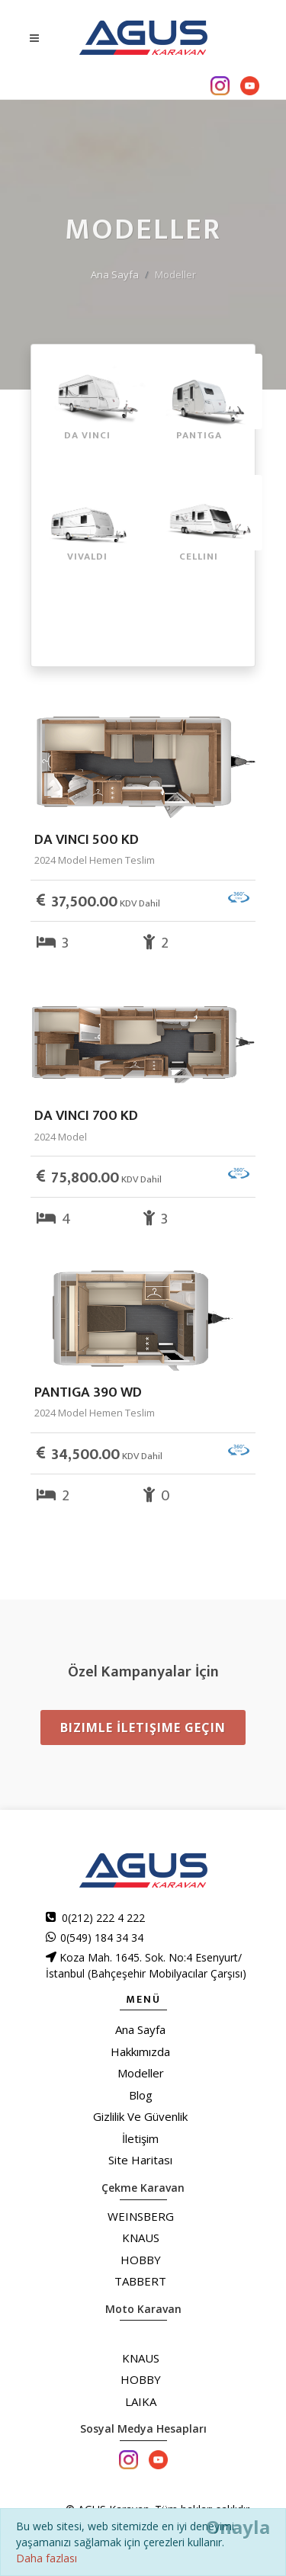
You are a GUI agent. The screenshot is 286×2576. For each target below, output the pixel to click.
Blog (141, 2095)
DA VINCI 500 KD (86, 840)
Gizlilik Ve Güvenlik (140, 2116)
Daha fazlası (46, 2558)
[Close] (238, 2527)
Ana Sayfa (115, 274)
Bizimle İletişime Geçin (143, 1727)
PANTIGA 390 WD (88, 1392)
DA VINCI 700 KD (86, 1116)
